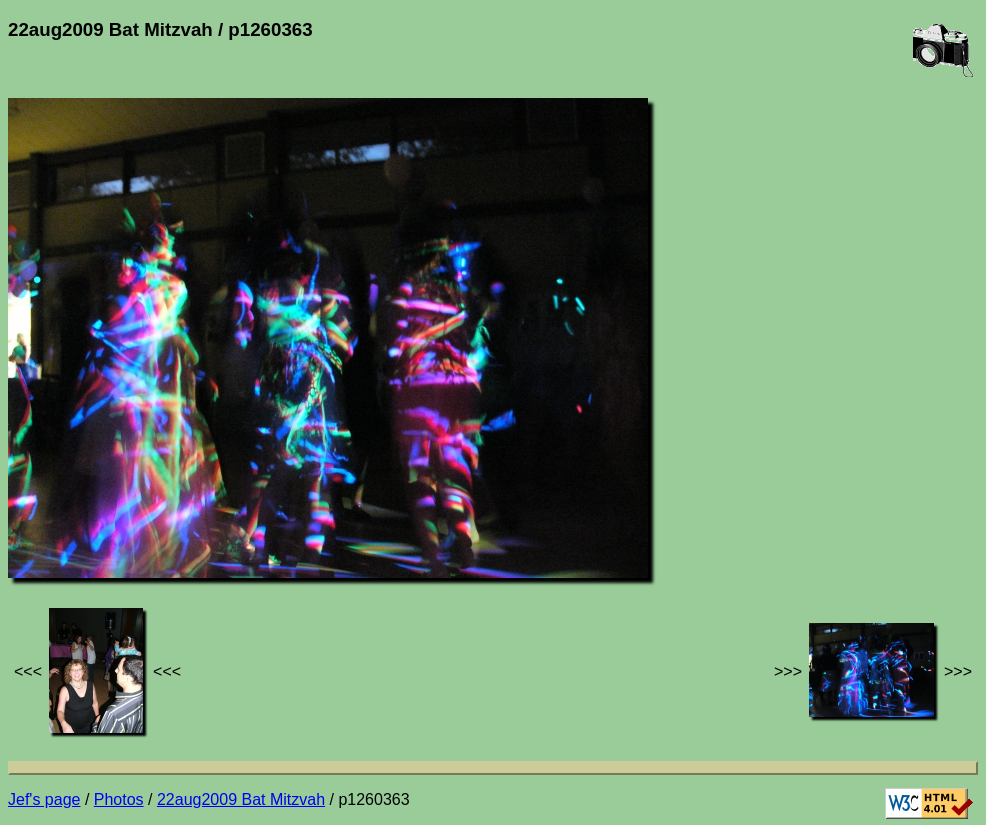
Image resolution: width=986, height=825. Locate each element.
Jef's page (44, 799)
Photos (119, 799)
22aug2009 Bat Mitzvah (241, 799)
